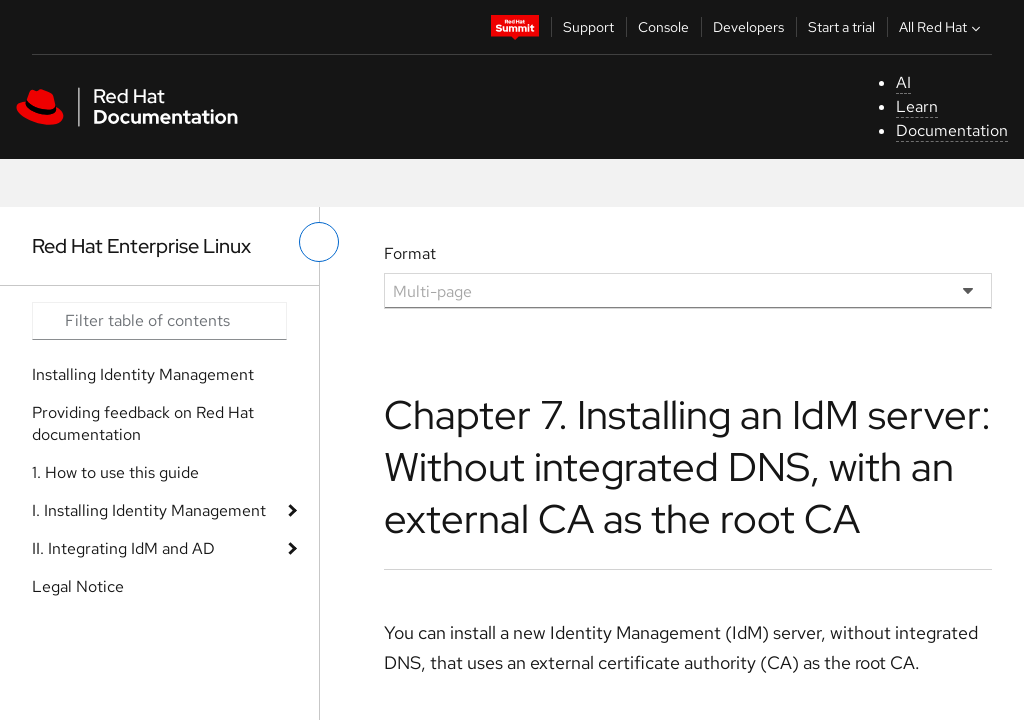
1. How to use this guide (115, 472)
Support (588, 27)
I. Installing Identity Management (149, 510)
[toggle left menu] (319, 242)
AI (903, 82)
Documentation (952, 130)
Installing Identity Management (143, 374)
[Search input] (159, 321)
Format (410, 253)
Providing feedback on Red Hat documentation (143, 423)
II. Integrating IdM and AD (123, 548)
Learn (917, 106)
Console (663, 27)
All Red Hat (942, 27)
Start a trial (841, 27)
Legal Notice (78, 586)
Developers (748, 27)
